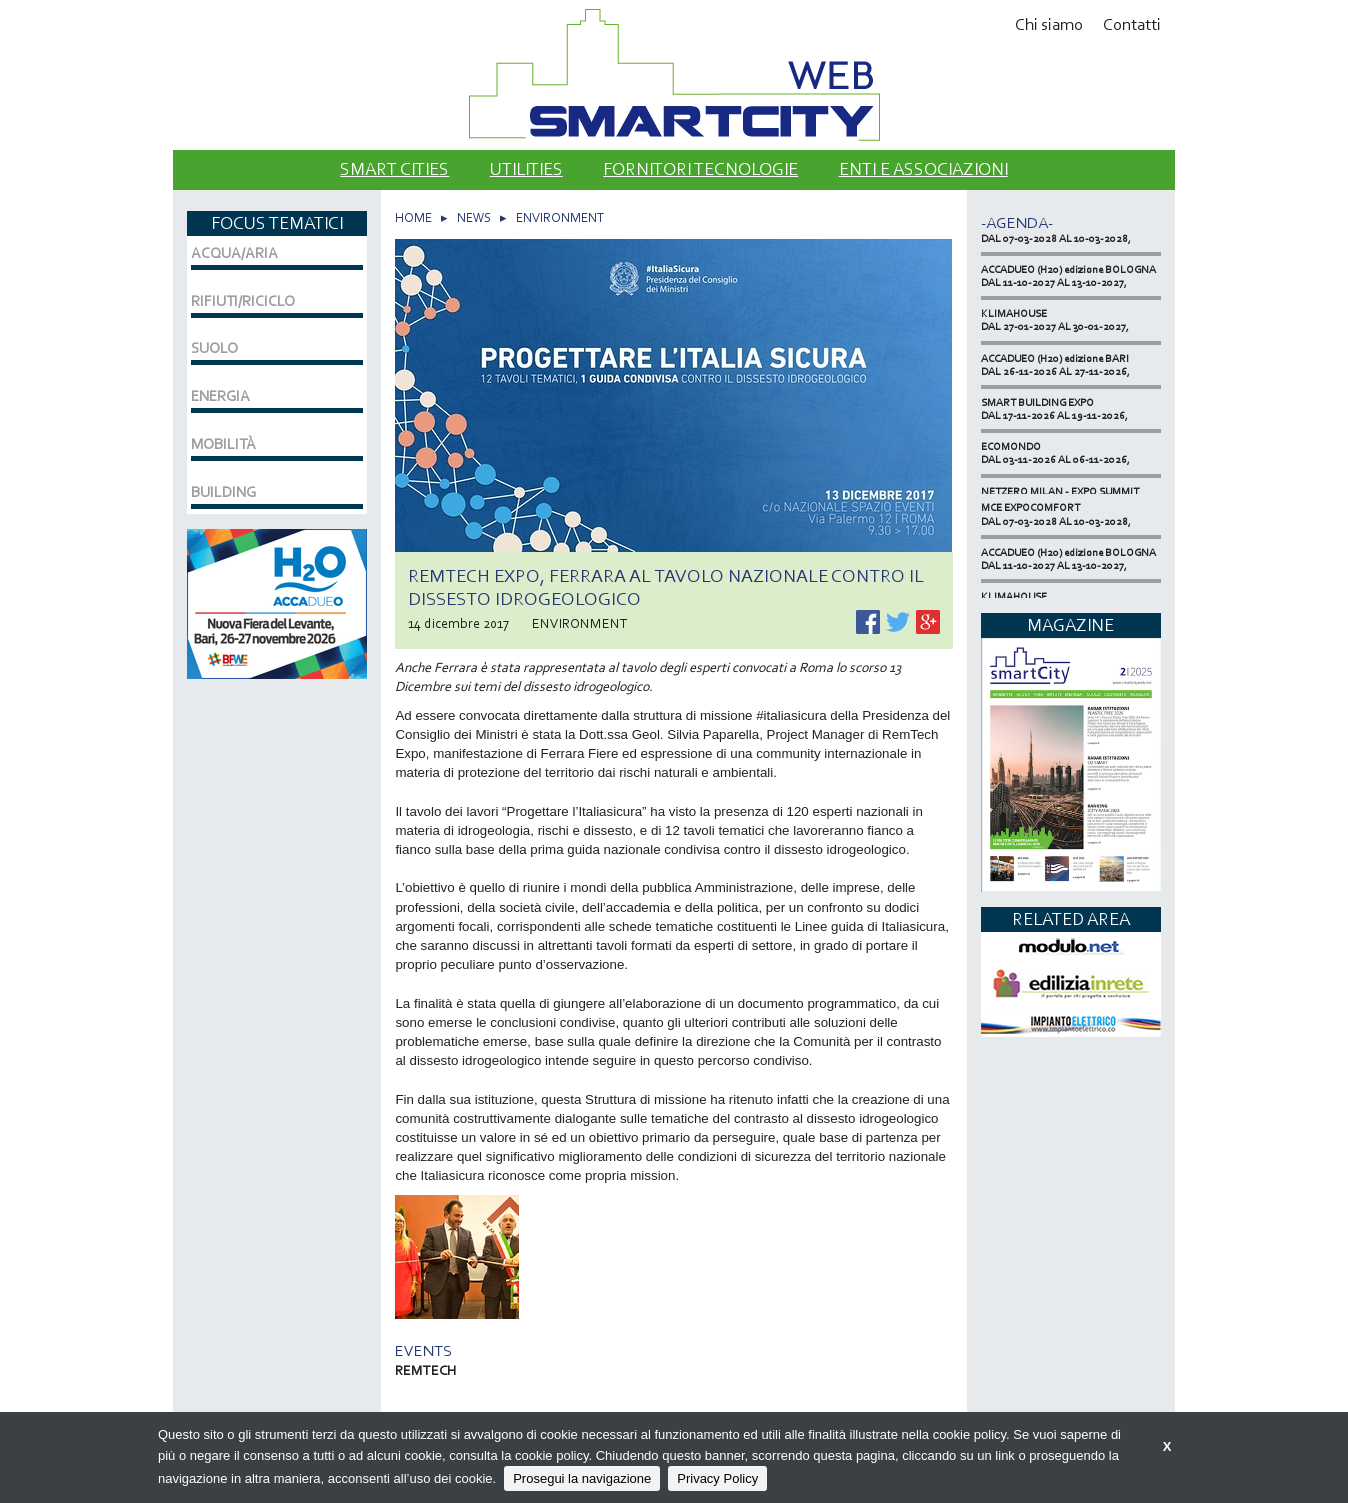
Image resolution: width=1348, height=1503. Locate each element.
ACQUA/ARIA (234, 253)
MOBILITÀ (223, 444)
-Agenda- (1017, 222)
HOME (413, 217)
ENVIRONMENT (560, 217)
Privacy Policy (717, 1478)
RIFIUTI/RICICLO (243, 301)
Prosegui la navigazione (582, 1478)
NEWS (474, 217)
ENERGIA (220, 396)
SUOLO (214, 348)
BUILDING (223, 492)
